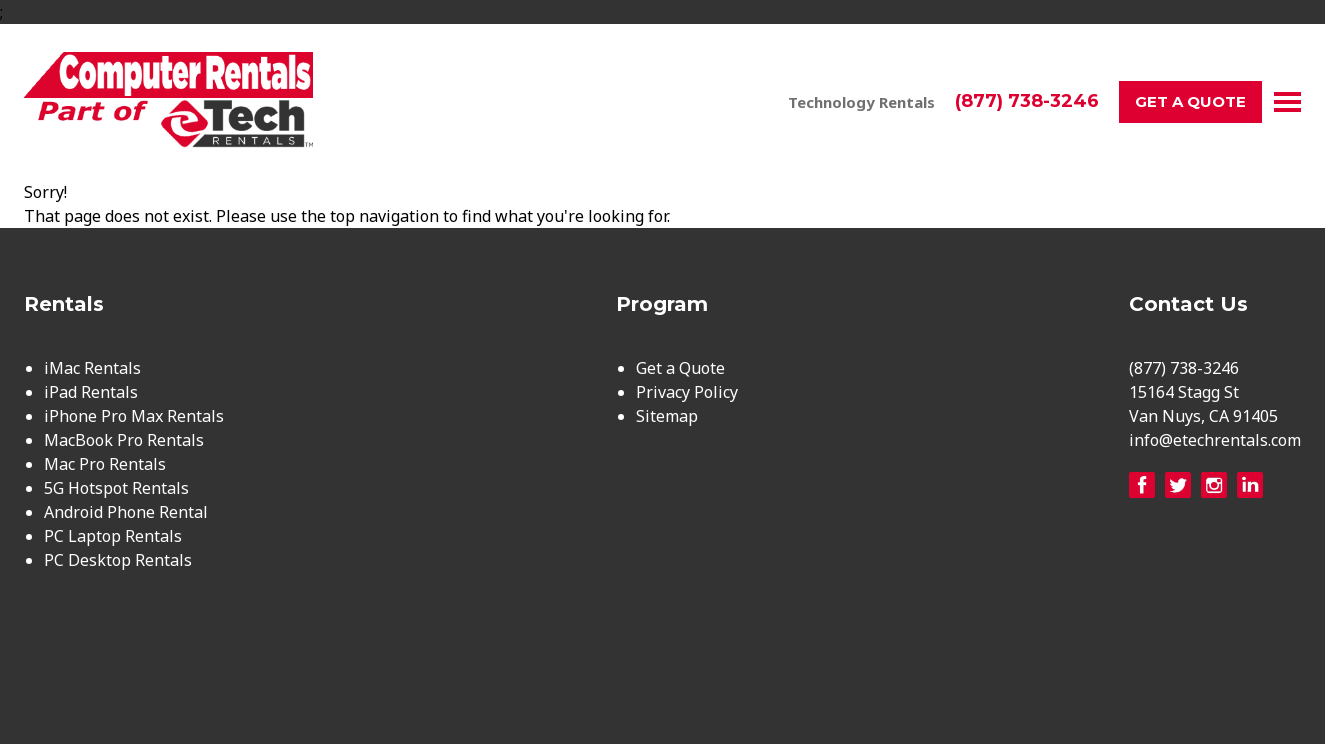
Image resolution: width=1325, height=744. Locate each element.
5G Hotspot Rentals (116, 488)
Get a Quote (1190, 101)
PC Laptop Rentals (113, 536)
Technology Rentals (861, 102)
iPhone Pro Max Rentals (134, 416)
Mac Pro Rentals (105, 464)
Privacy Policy (687, 392)
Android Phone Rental (126, 512)
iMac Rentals (92, 368)
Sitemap (667, 416)
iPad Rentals (91, 392)
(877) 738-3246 (1027, 101)
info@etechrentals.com (1215, 440)
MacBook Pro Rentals (124, 440)
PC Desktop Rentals (118, 560)
